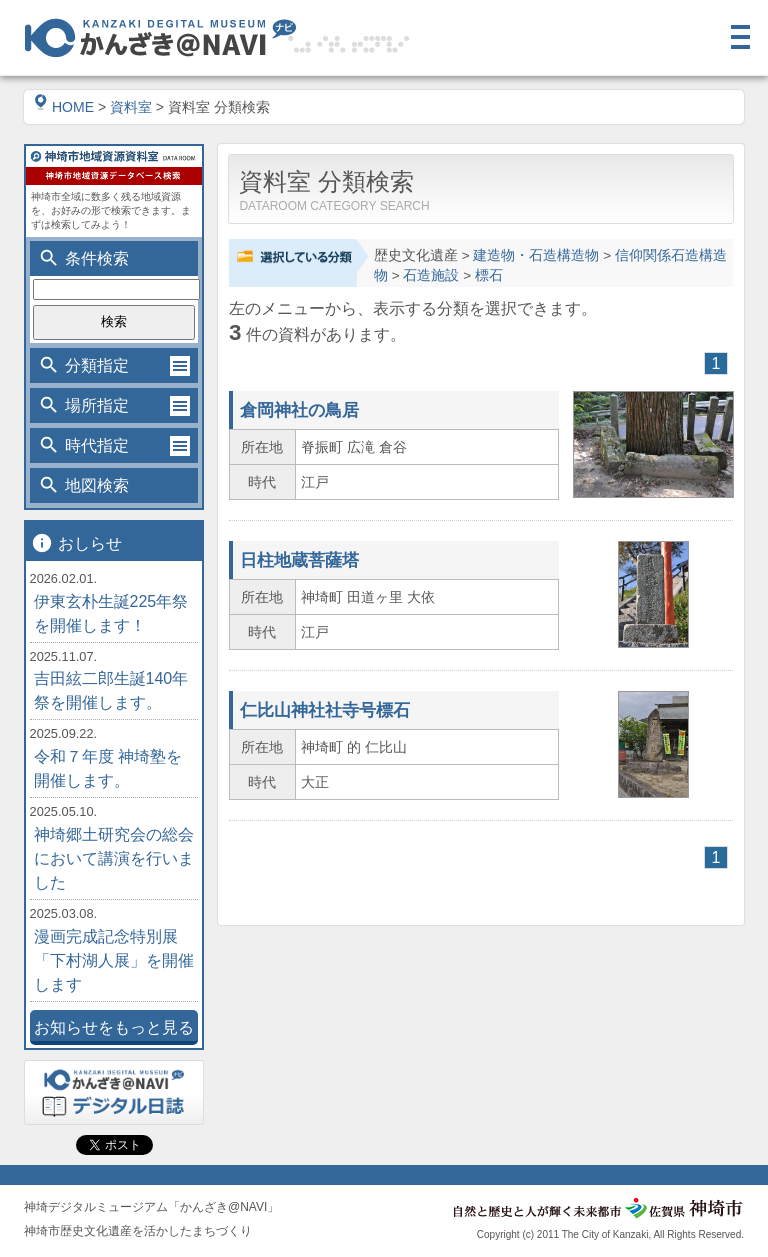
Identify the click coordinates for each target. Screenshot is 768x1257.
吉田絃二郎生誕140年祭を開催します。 (111, 690)
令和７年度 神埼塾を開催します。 (108, 768)
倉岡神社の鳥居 (299, 410)
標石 (489, 275)
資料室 (131, 107)
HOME (64, 107)
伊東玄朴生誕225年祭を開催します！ (111, 613)
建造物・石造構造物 (536, 255)
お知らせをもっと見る (114, 1027)
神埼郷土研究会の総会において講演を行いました (114, 858)
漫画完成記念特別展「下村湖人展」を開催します (114, 960)
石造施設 (431, 275)
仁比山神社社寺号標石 (325, 710)
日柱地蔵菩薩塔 (299, 560)
